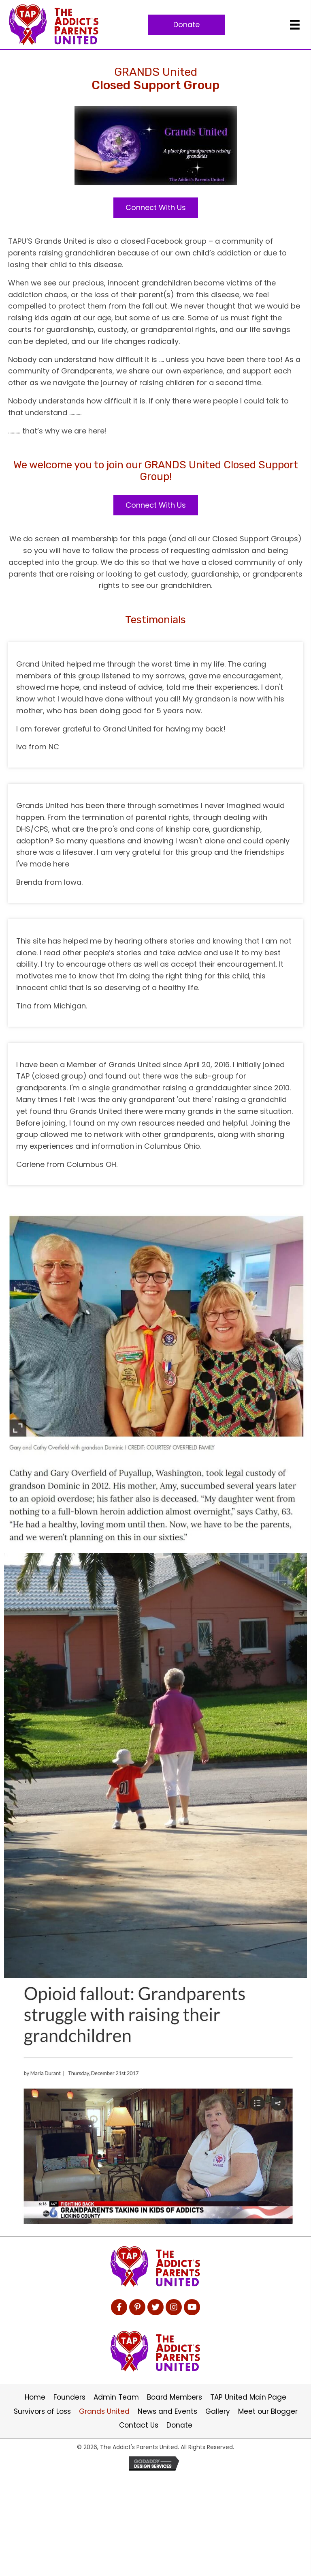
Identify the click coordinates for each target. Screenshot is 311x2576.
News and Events (167, 2411)
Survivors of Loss (42, 2411)
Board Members (174, 2397)
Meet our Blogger (268, 2411)
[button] (186, 25)
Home (35, 2397)
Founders (69, 2397)
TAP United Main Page (248, 2397)
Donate (179, 2425)
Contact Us (138, 2425)
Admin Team (116, 2397)
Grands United (104, 2411)
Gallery (217, 2411)
